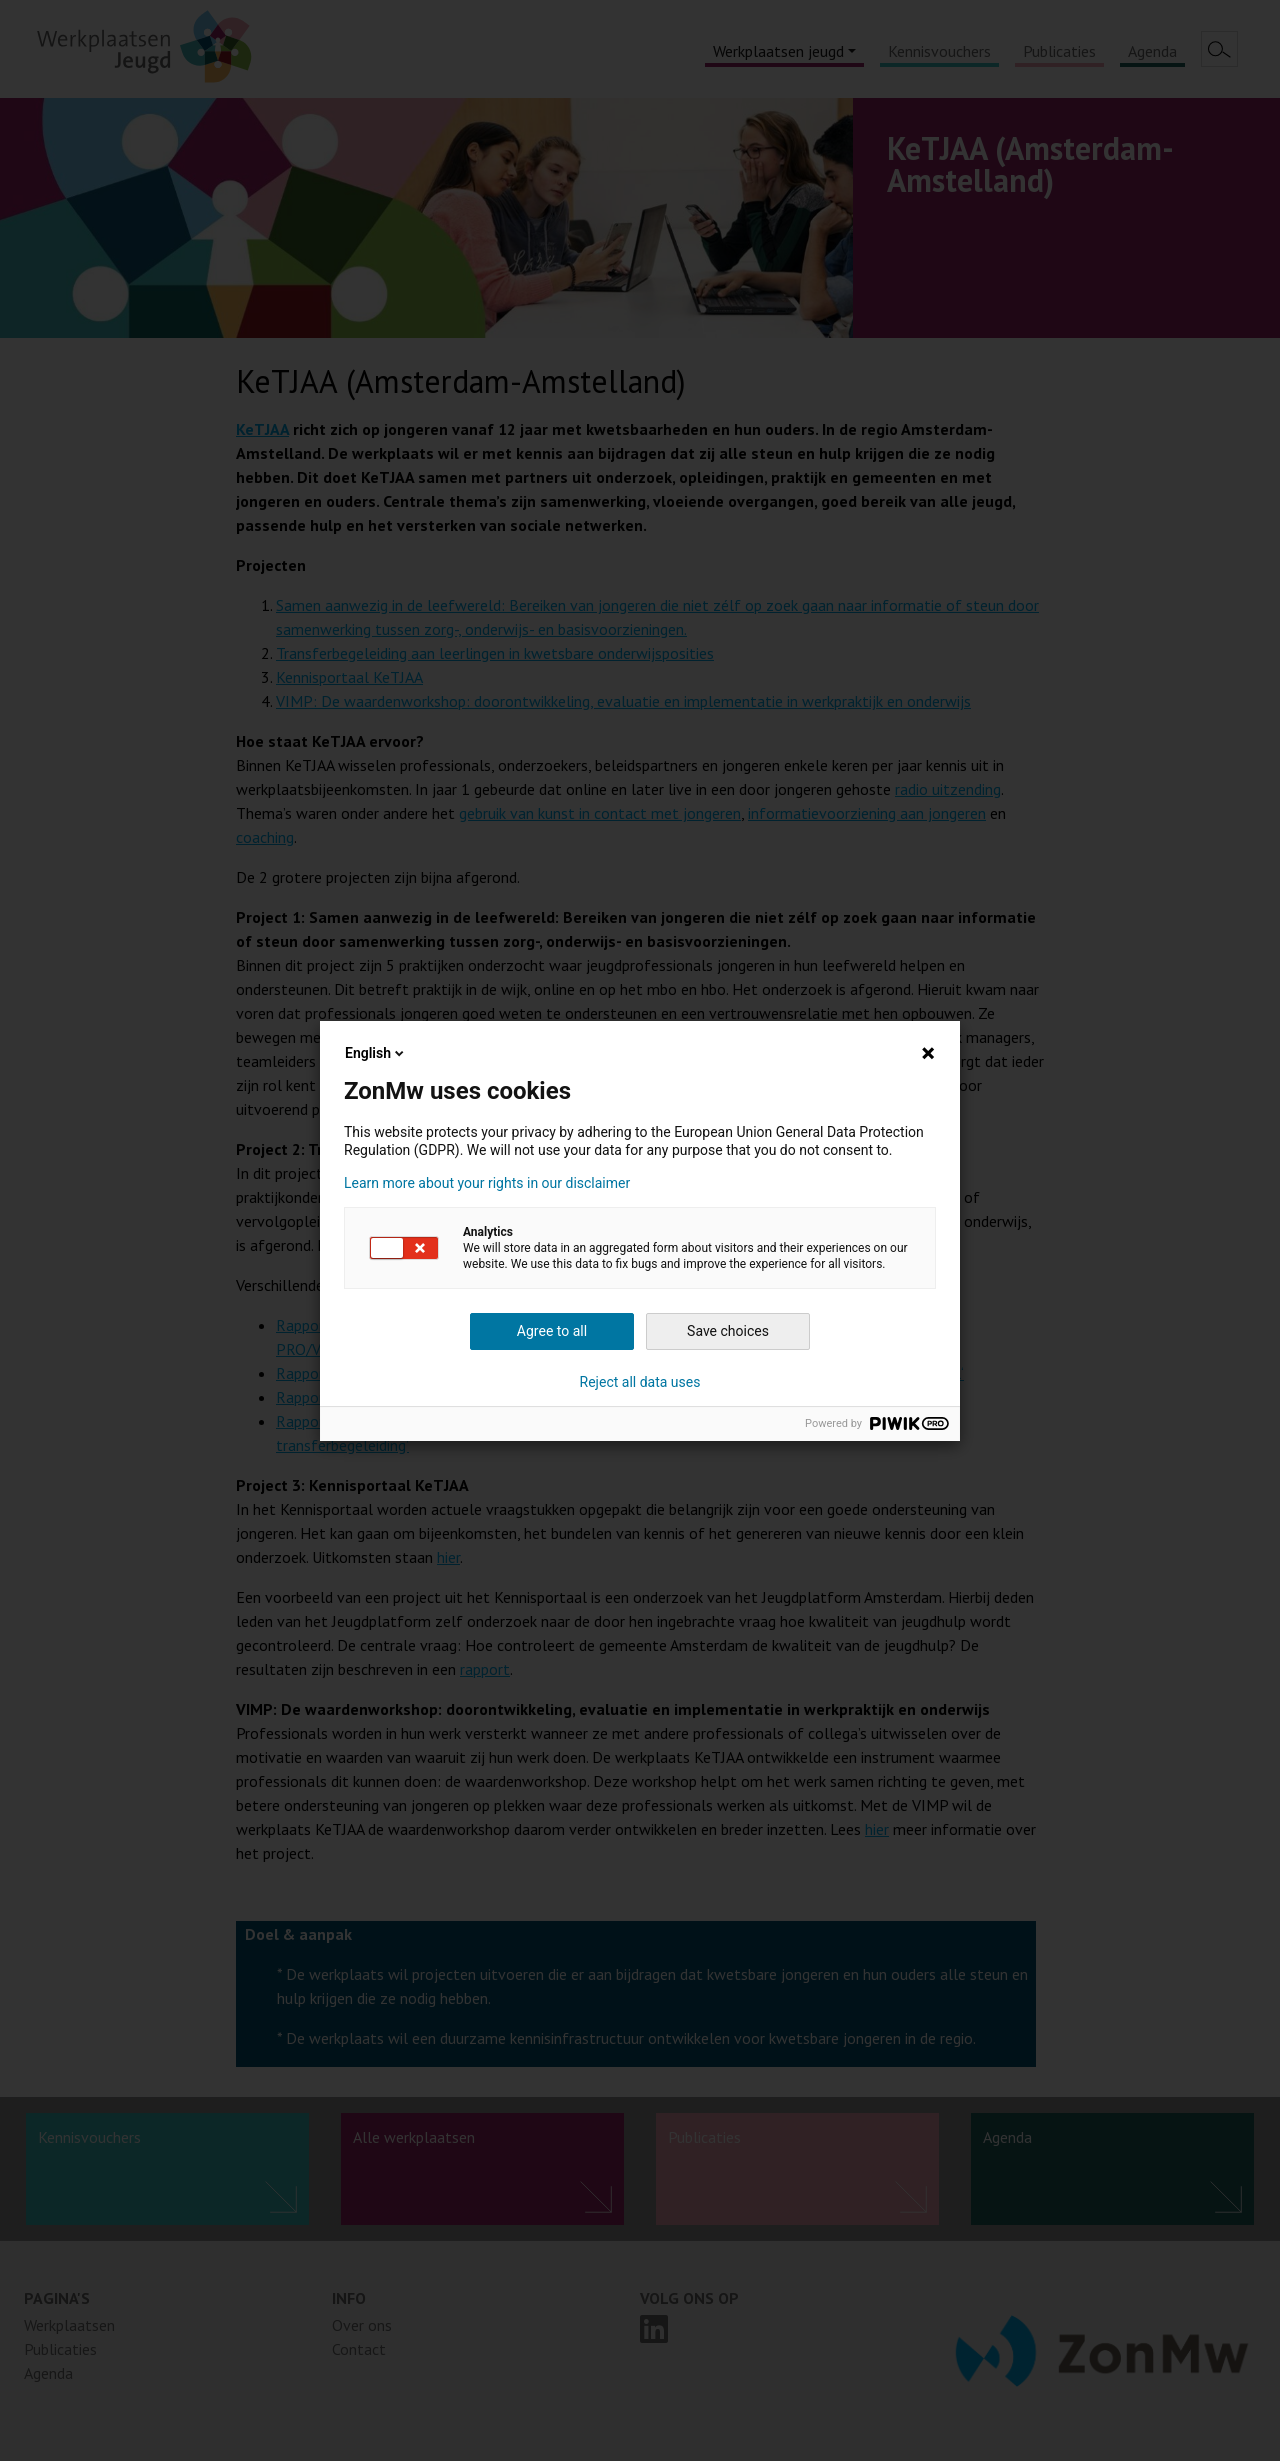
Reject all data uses (640, 1382)
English (376, 1053)
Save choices (728, 1331)
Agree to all (552, 1331)
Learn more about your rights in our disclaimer (487, 1183)
